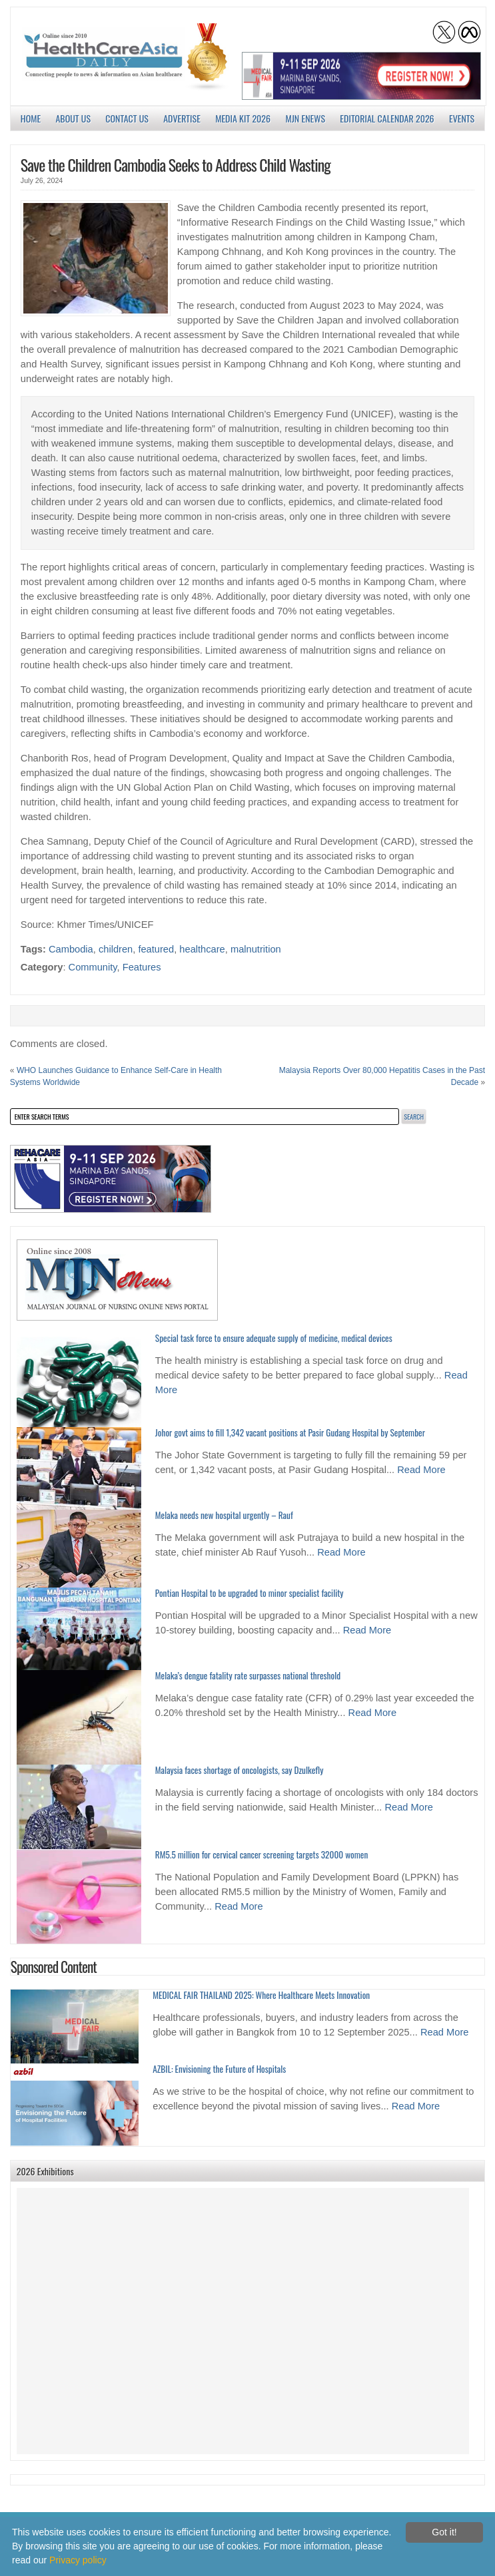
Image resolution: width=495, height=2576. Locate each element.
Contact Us (127, 118)
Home (31, 118)
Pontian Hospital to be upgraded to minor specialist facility (249, 1593)
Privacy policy (78, 2560)
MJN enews (305, 118)
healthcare (202, 949)
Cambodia (71, 949)
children (116, 949)
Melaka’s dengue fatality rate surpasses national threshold (247, 1675)
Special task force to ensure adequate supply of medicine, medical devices (273, 1338)
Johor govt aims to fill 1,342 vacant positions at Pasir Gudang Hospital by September (290, 1432)
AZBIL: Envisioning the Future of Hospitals (219, 2068)
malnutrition (256, 949)
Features (142, 967)
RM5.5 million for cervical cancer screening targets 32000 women (261, 1854)
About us (73, 118)
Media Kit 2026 (242, 118)
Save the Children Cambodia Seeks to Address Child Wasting (175, 164)
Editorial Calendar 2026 (387, 118)
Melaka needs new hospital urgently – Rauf (224, 1515)
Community (93, 967)
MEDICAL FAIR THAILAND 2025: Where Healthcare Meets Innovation (261, 1995)
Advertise (182, 118)
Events (461, 118)
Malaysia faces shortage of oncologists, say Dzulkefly (239, 1770)
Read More (421, 1469)
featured (156, 949)
